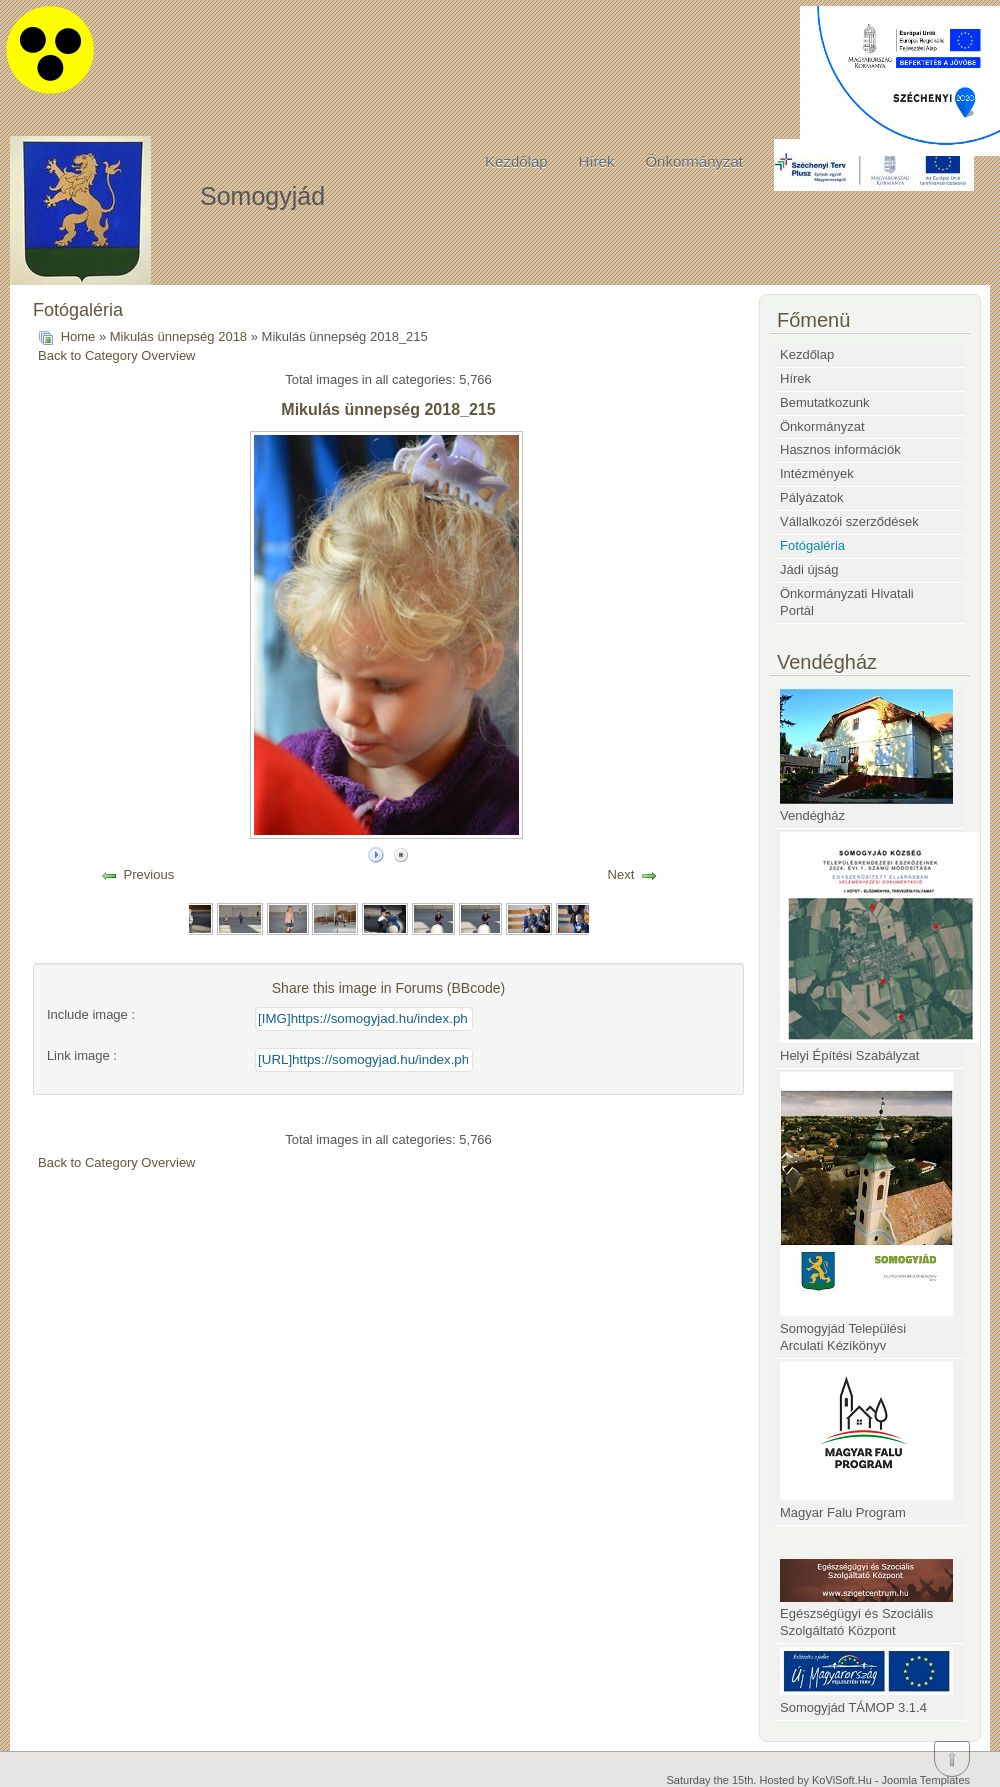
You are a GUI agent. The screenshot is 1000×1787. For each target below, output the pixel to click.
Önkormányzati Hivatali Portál (847, 602)
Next (621, 874)
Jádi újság (809, 569)
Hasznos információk (840, 449)
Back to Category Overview (117, 355)
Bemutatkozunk (825, 402)
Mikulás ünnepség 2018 (178, 336)
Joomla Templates (926, 1780)
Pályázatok (812, 497)
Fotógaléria (812, 545)
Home (78, 336)
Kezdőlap (516, 161)
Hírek (597, 161)
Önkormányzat (694, 161)
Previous (149, 874)
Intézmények (817, 473)
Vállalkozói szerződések (849, 521)
